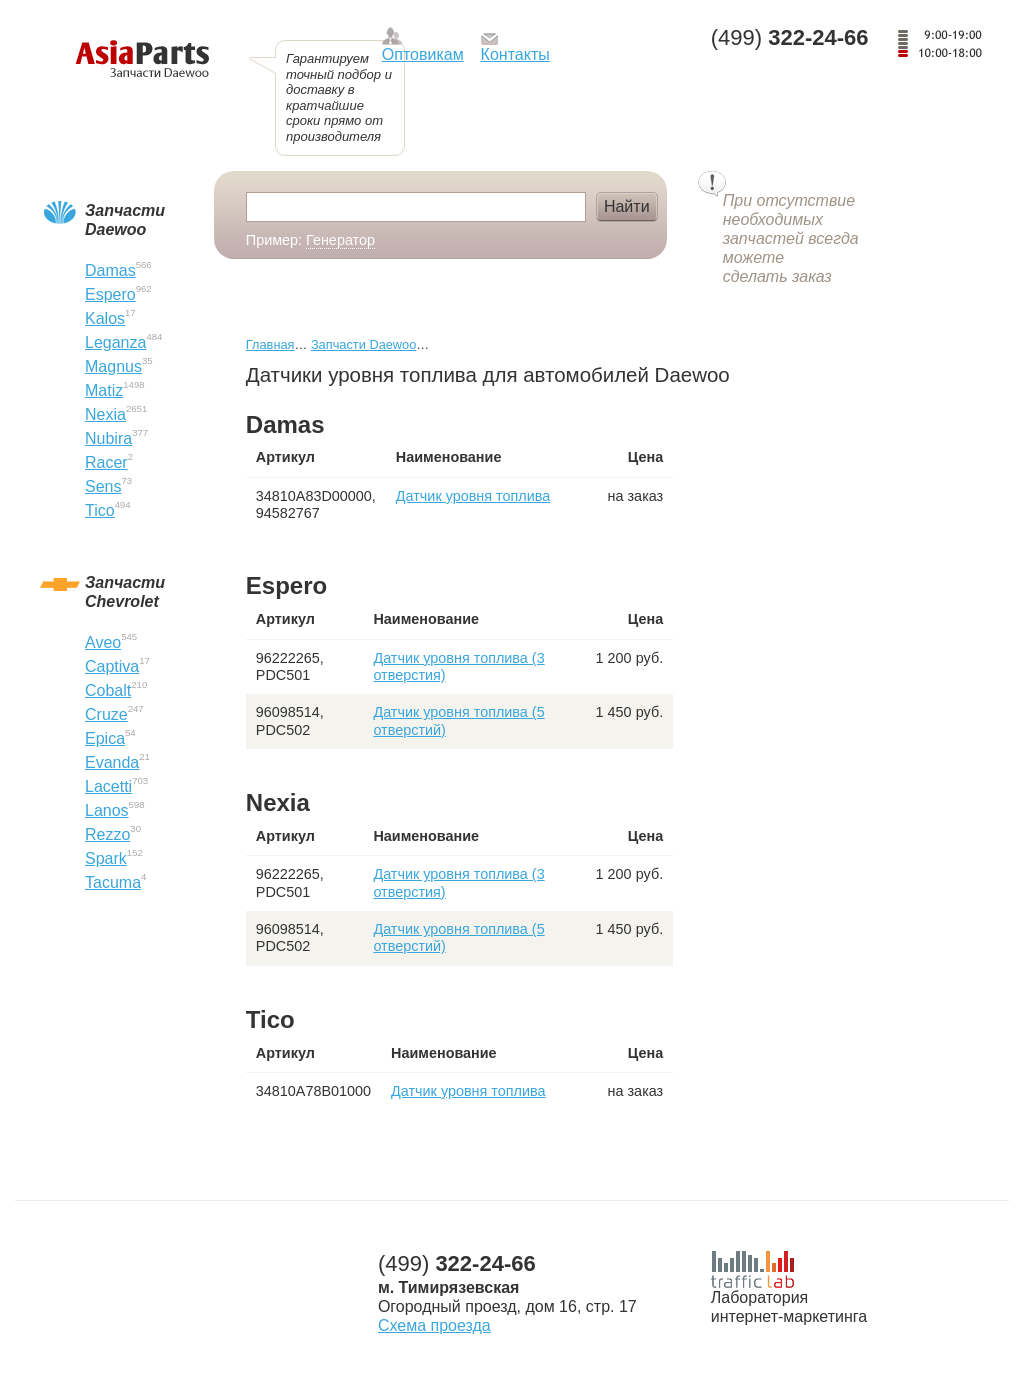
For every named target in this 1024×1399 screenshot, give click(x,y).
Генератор (340, 240)
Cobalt (108, 690)
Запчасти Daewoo (363, 344)
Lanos (107, 810)
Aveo (103, 642)
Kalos (105, 318)
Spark (106, 858)
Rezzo (107, 834)
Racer (106, 462)
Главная (270, 344)
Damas (110, 270)
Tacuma (113, 882)
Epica (105, 738)
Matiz (104, 390)
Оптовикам (423, 54)
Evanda (112, 762)
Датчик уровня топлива (473, 496)
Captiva (112, 666)
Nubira (108, 438)
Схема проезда (434, 1325)
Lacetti (108, 786)
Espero (110, 294)
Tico (100, 510)
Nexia (105, 414)
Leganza (115, 342)
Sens (103, 486)
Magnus (113, 366)
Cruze (106, 714)
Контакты (515, 54)
